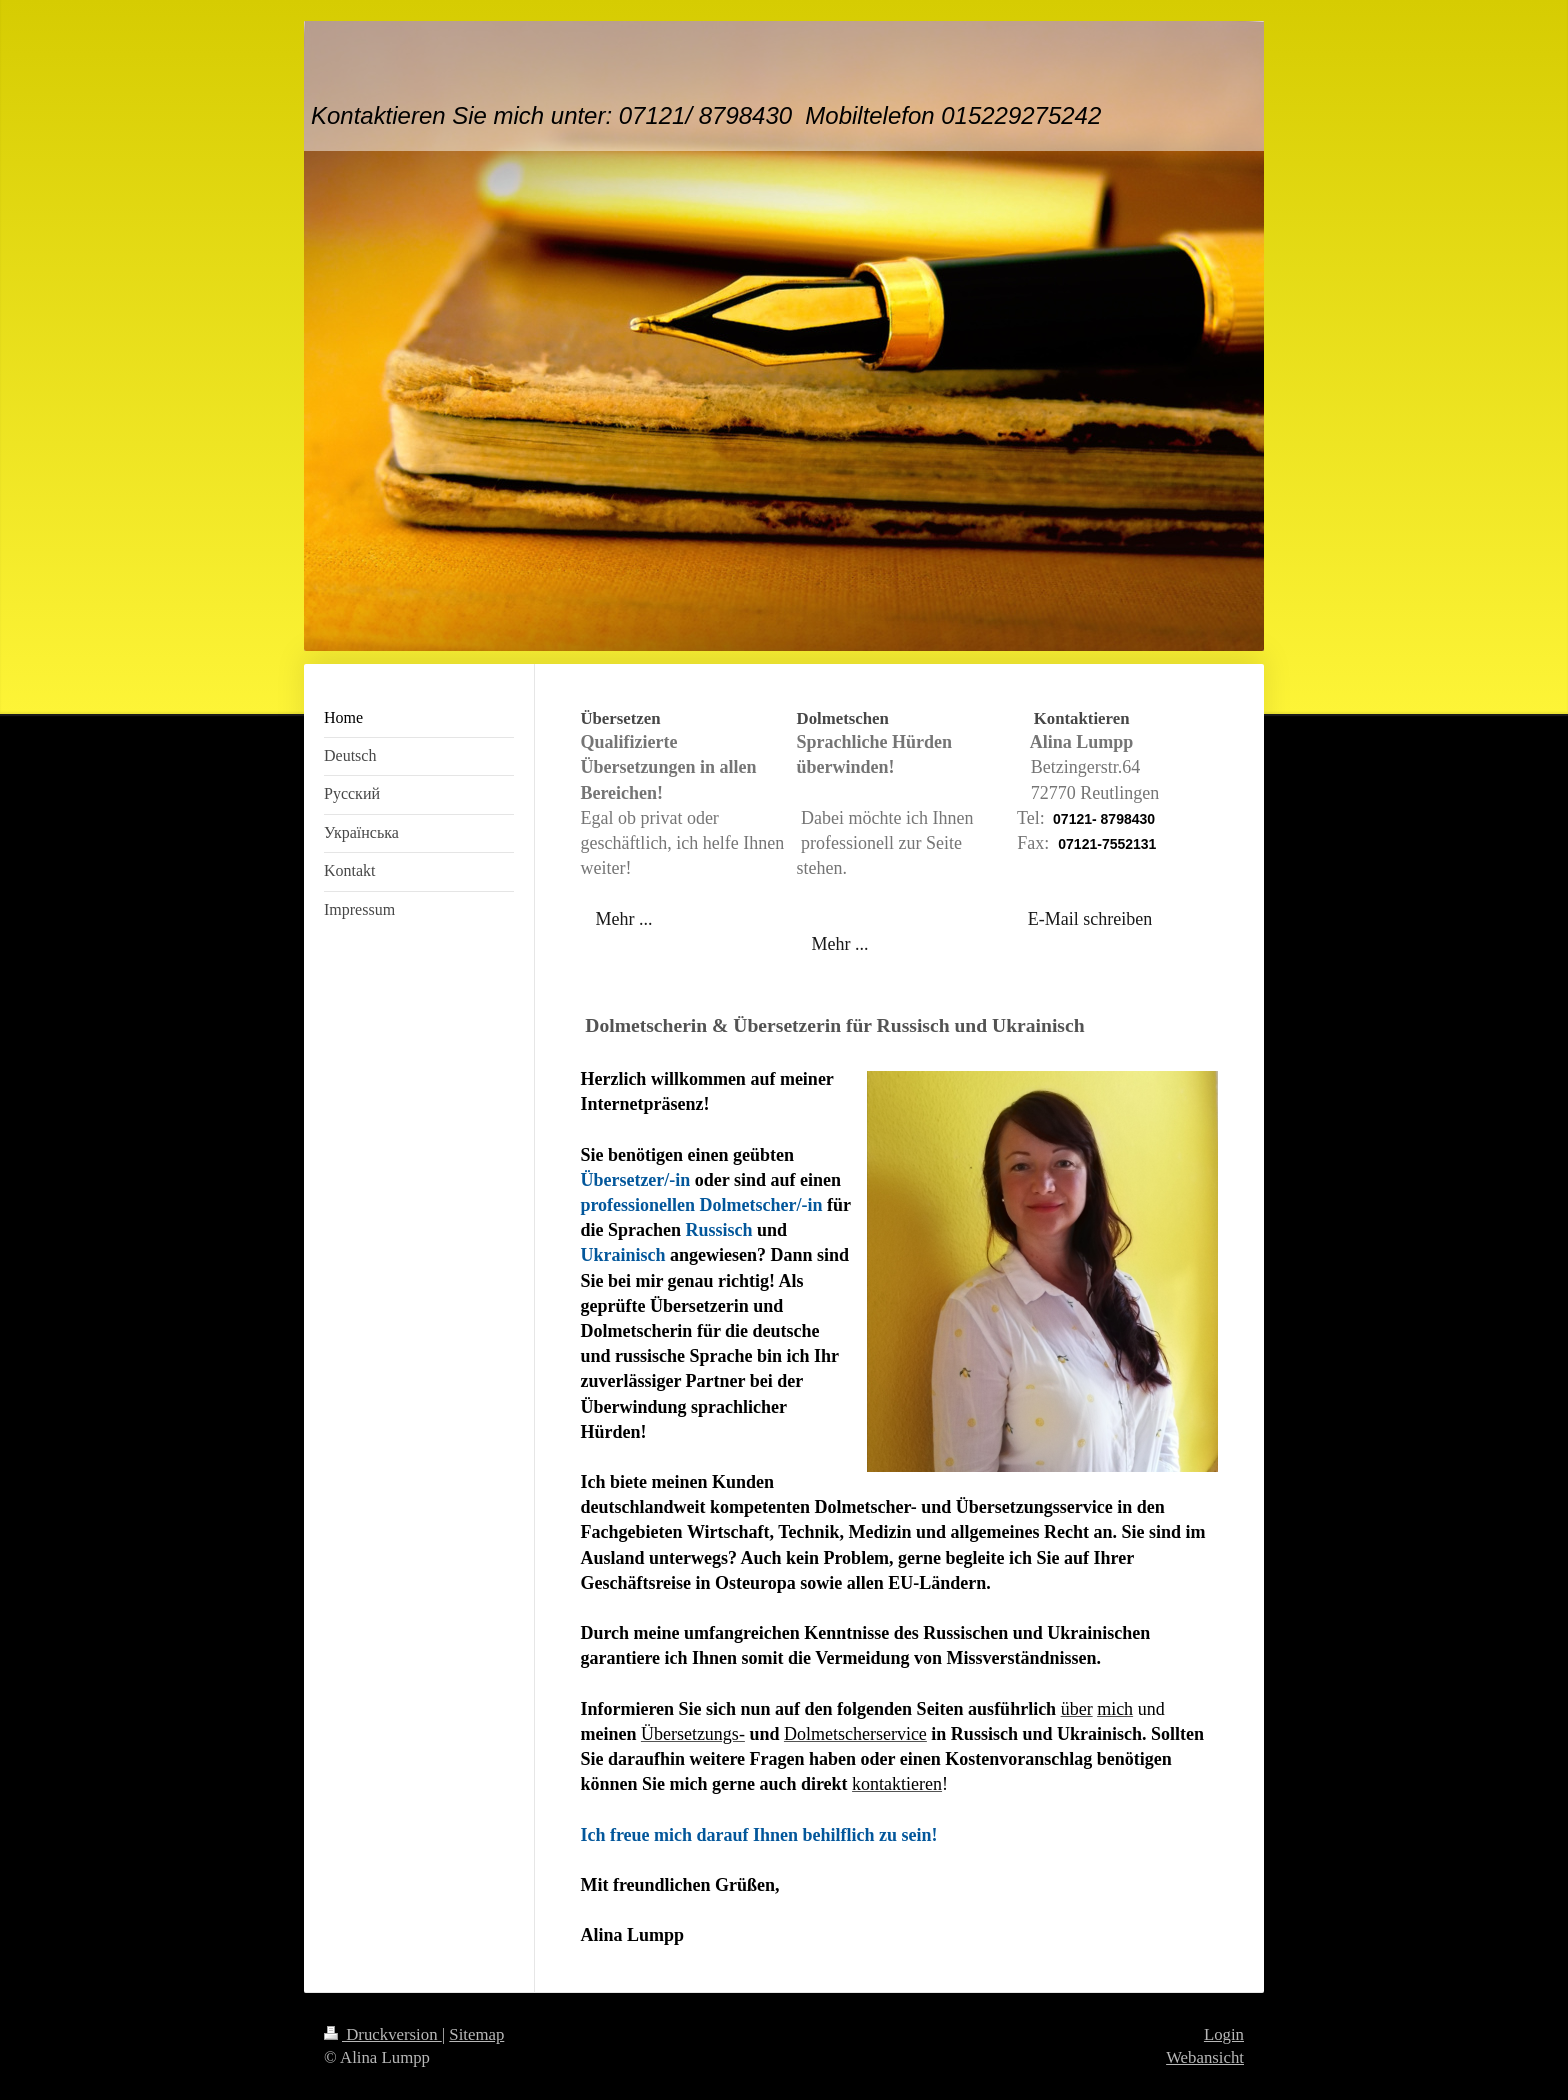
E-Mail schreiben (1090, 919)
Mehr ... (623, 919)
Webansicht (1205, 2057)
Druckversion (383, 2034)
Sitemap (476, 2034)
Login (1224, 2034)
